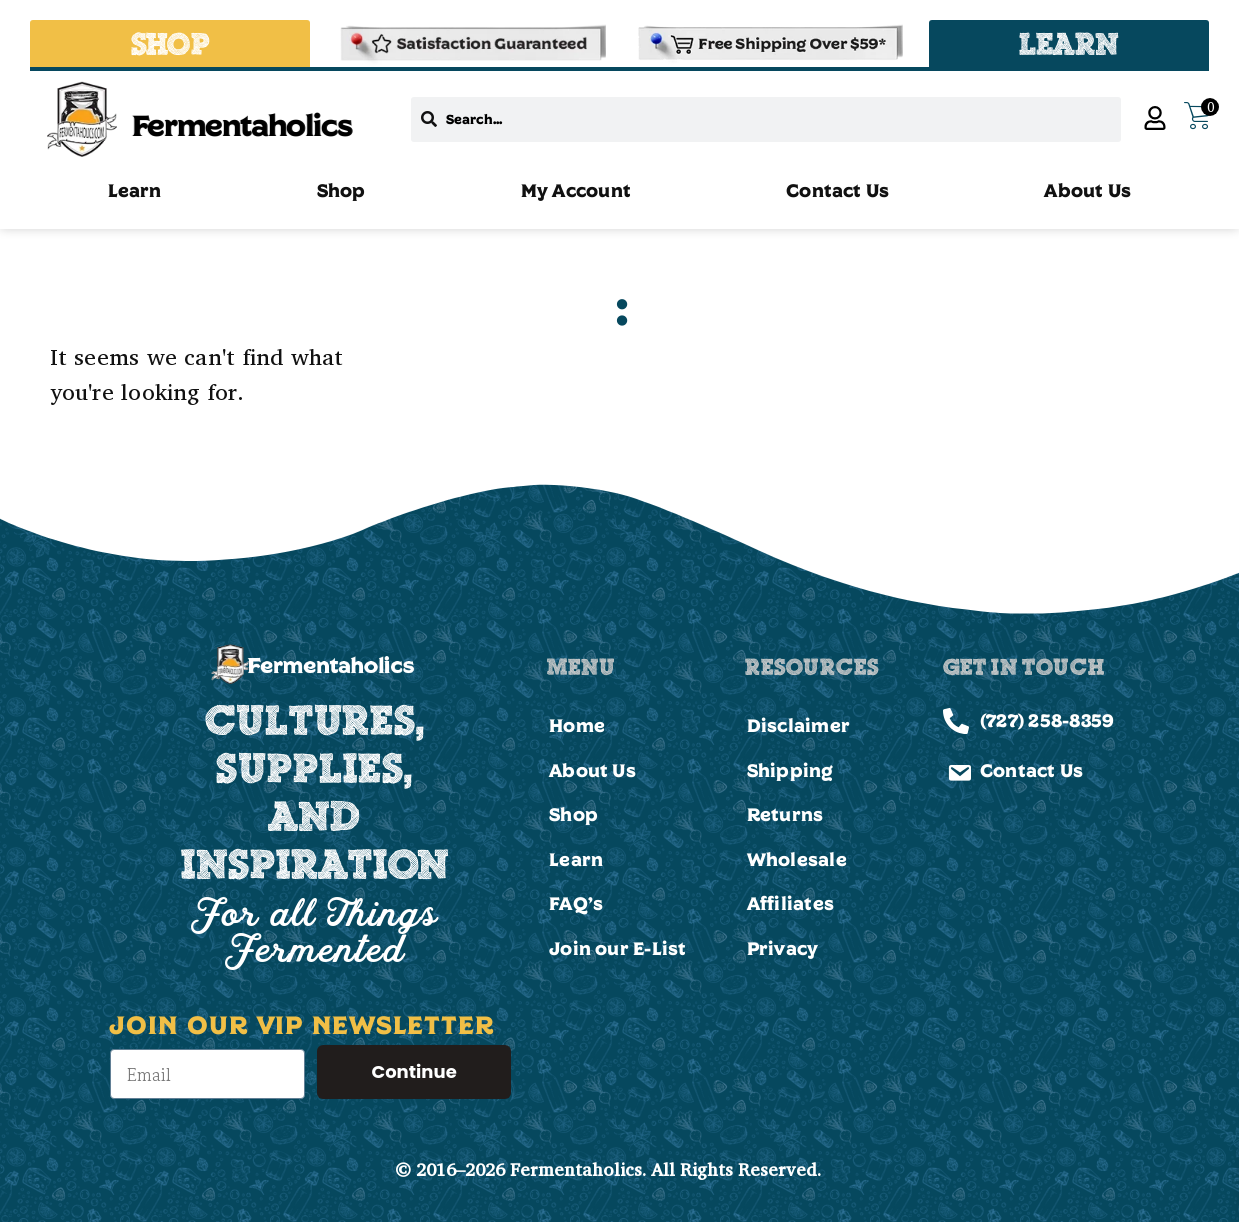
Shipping (790, 770)
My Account (576, 190)
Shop (341, 190)
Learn (135, 190)
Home (577, 725)
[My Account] (1155, 118)
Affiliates (790, 903)
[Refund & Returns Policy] (471, 43)
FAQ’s (576, 903)
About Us (1087, 190)
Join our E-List (617, 948)
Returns (785, 814)
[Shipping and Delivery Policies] (768, 43)
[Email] (207, 1074)
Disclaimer (798, 725)
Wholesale (797, 859)
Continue (413, 1071)
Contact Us (837, 190)
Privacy (783, 948)
